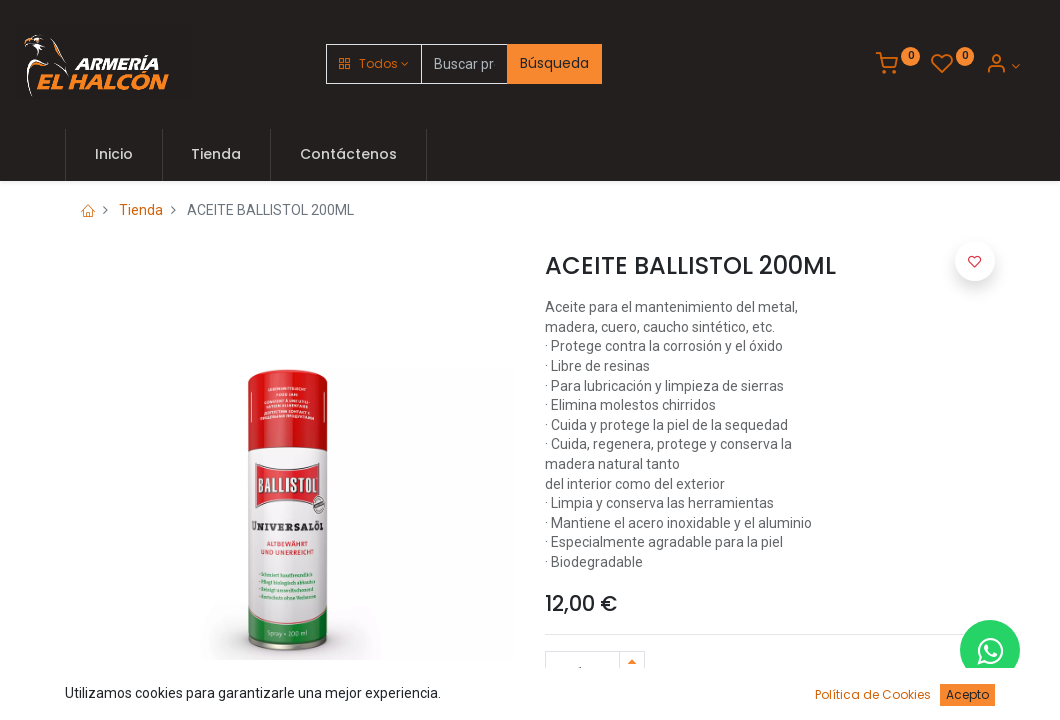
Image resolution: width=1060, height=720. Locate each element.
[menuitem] (114, 155)
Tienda (141, 210)
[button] (374, 64)
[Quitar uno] (632, 684)
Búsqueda (554, 63)
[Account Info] (1002, 66)
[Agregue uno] (632, 662)
